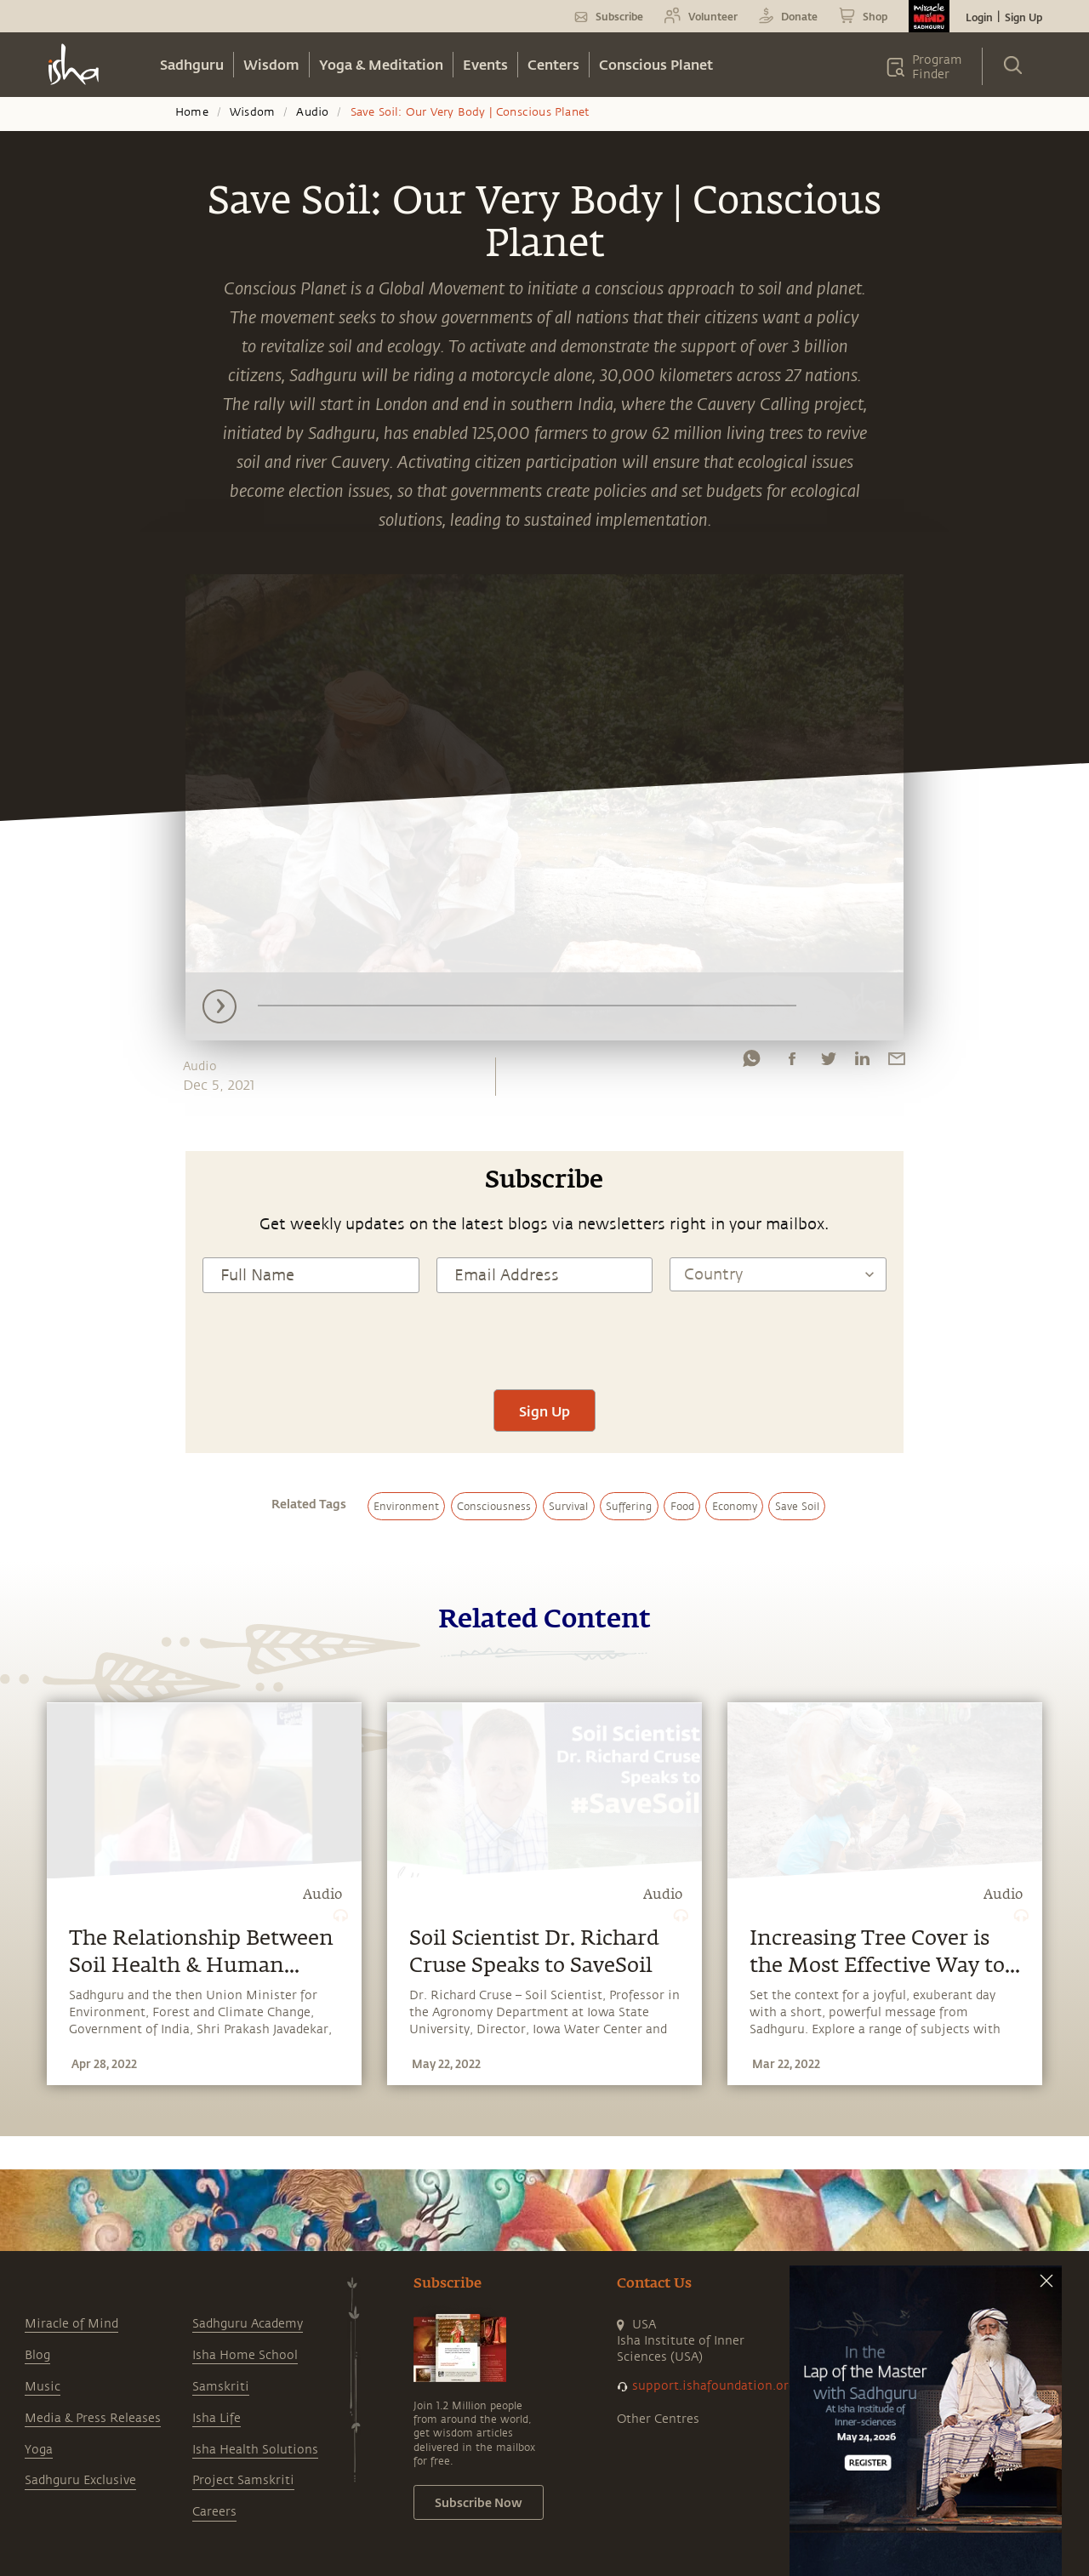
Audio (312, 112)
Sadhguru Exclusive (80, 2480)
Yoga (39, 2449)
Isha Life (216, 2418)
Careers (214, 2511)
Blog (37, 2355)
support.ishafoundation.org (713, 2385)
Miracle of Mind (71, 2323)
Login (979, 17)
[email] (897, 1062)
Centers (553, 64)
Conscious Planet (656, 64)
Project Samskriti (243, 2480)
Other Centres (658, 2419)
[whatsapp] (751, 1062)
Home (191, 112)
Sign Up (1023, 17)
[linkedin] (862, 1062)
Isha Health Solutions (255, 2449)
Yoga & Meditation (381, 64)
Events (485, 64)
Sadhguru (192, 64)
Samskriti (220, 2386)
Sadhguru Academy (247, 2323)
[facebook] (792, 1063)
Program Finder (937, 67)
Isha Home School (245, 2355)
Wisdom (271, 64)
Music (42, 2386)
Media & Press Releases (93, 2418)
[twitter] (828, 1062)
